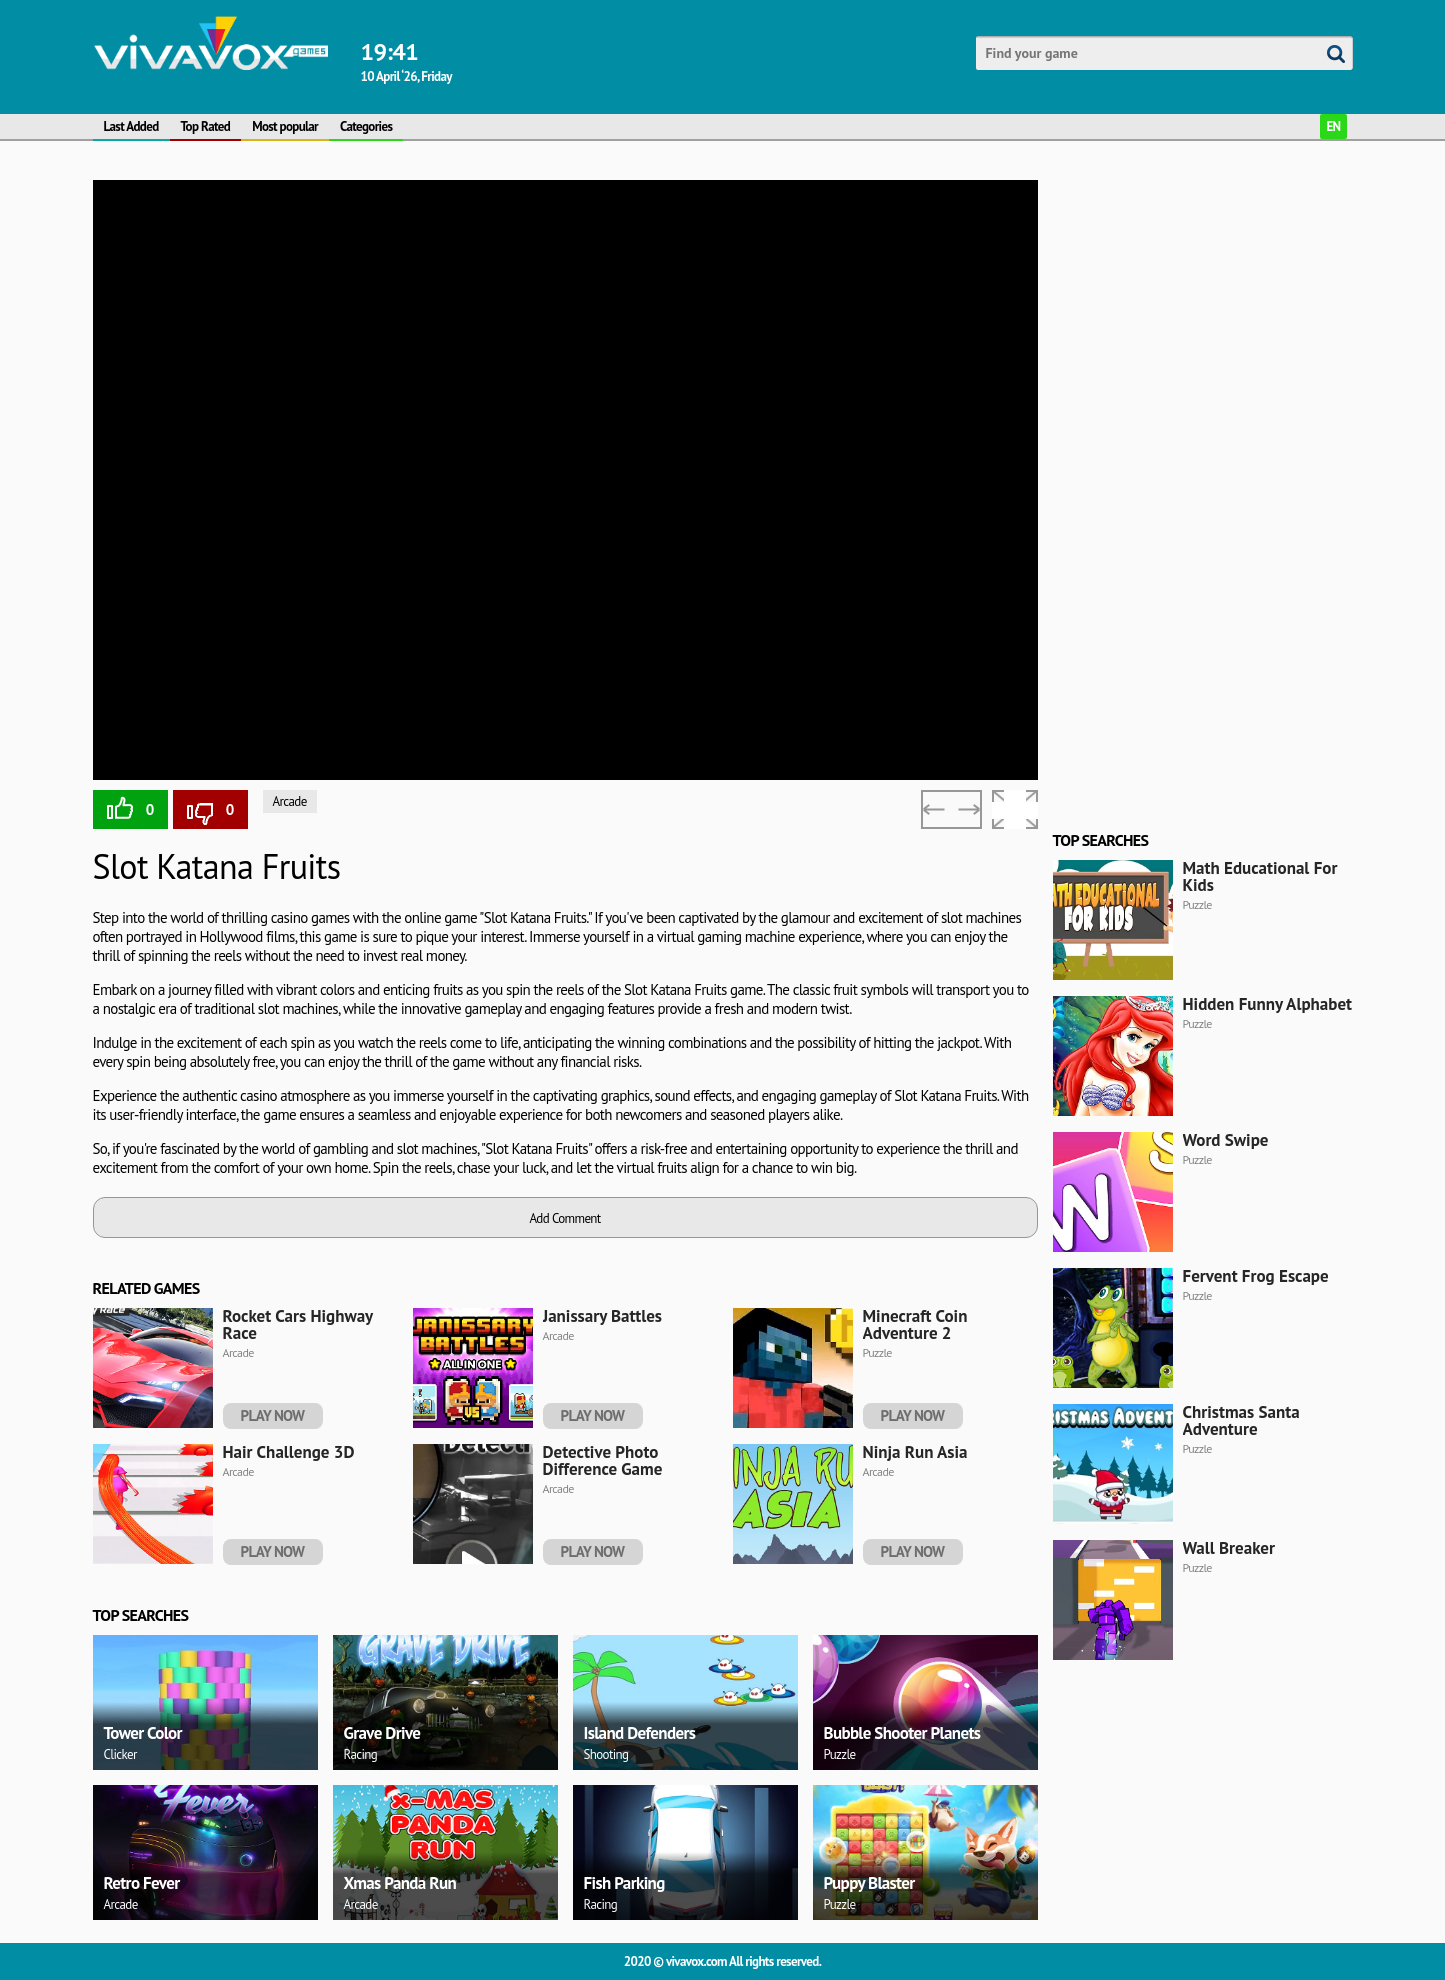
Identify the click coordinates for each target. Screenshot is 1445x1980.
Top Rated (206, 126)
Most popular (285, 126)
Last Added (131, 126)
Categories (366, 126)
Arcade (290, 801)
